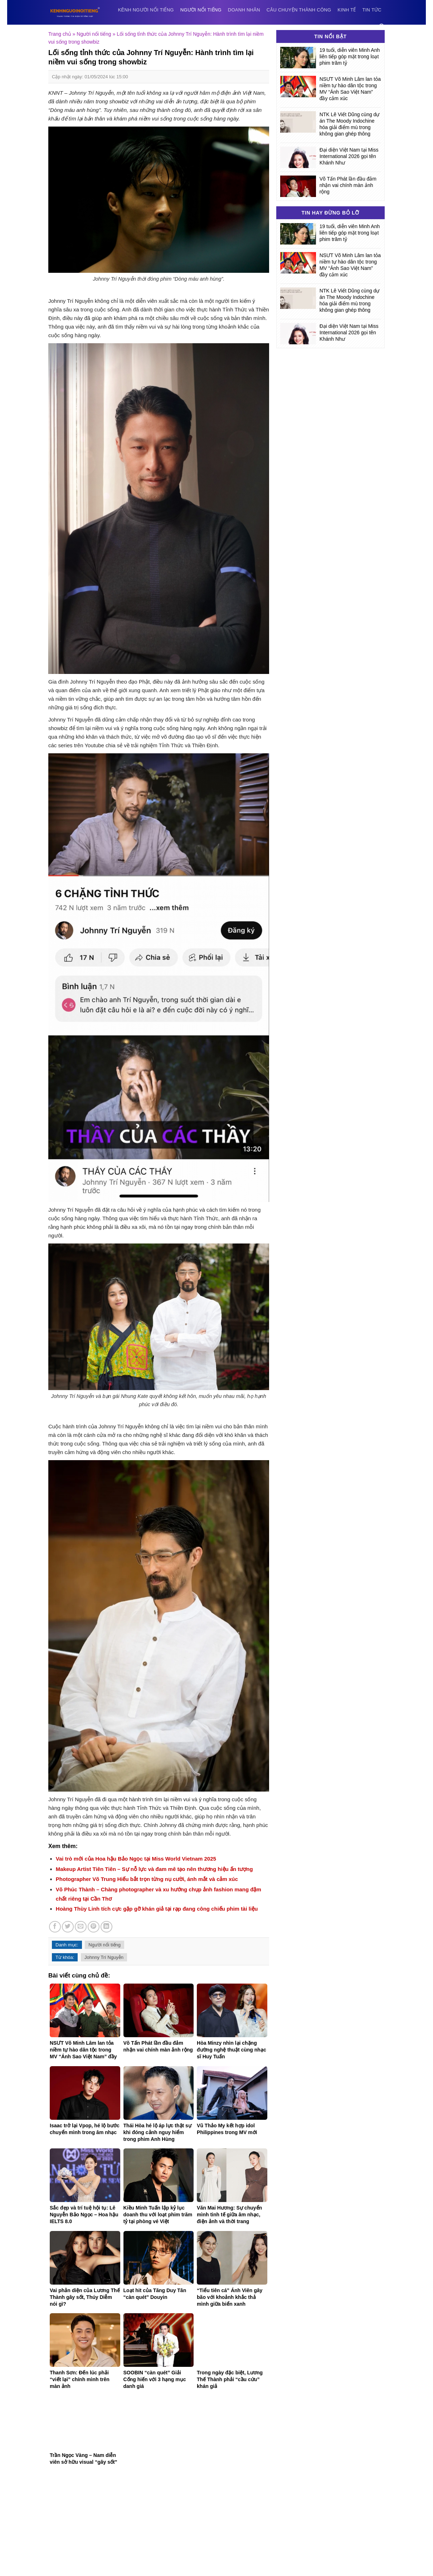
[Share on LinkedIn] (106, 1927)
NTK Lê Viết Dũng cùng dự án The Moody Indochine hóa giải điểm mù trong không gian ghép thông (350, 124)
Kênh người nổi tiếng (146, 10)
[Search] (382, 27)
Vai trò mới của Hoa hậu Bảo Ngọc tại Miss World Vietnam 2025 (136, 1859)
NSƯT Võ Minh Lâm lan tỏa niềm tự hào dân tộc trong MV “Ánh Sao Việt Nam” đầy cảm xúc (350, 88)
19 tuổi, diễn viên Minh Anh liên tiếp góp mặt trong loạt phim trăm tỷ (350, 56)
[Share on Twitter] (68, 1927)
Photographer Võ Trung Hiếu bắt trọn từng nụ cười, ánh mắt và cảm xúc (147, 1879)
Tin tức (372, 10)
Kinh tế (346, 10)
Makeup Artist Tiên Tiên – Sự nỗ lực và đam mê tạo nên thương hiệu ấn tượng (154, 1869)
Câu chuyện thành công (299, 10)
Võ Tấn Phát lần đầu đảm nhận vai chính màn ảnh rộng (348, 185)
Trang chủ (59, 34)
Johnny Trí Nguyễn (103, 1957)
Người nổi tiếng (201, 10)
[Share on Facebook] (55, 1927)
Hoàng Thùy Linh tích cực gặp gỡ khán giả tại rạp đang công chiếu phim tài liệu (157, 1909)
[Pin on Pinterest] (93, 1927)
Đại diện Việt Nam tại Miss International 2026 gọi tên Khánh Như (349, 156)
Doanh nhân (244, 10)
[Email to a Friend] (81, 1927)
